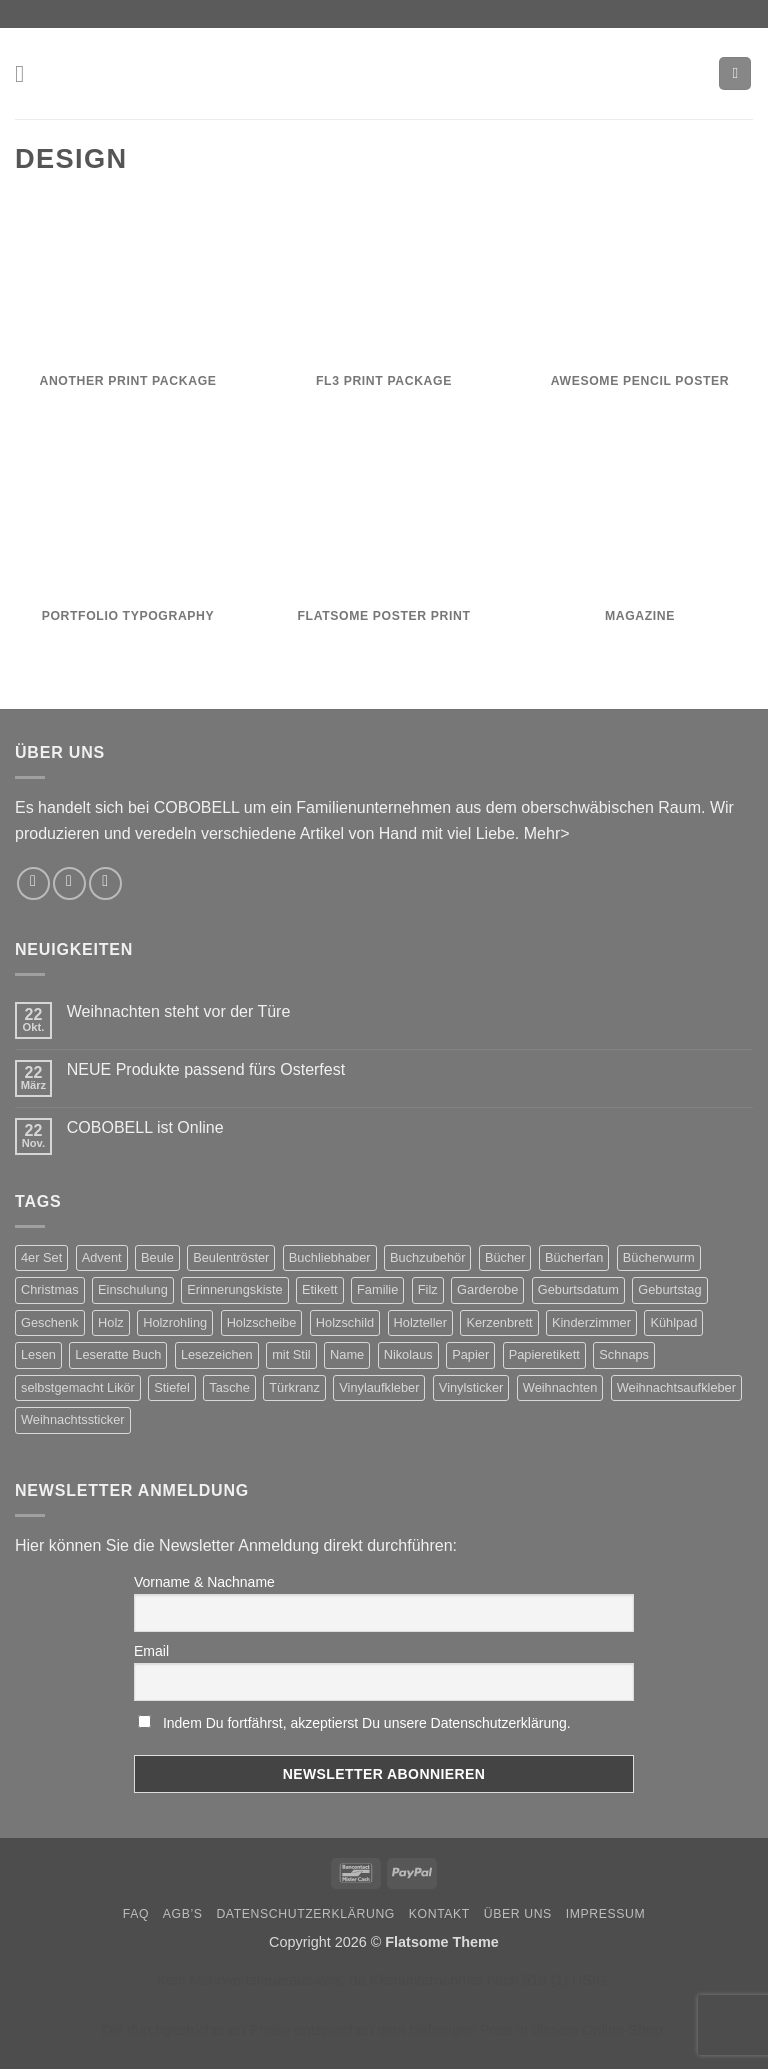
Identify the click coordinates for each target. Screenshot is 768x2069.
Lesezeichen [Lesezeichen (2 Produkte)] (217, 1354)
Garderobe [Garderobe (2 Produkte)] (487, 1289)
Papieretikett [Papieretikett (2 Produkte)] (544, 1354)
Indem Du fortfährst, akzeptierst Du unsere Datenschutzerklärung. (367, 1723)
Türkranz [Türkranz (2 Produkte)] (294, 1387)
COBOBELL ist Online (145, 1127)
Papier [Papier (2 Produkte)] (470, 1354)
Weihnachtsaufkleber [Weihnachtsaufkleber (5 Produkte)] (676, 1387)
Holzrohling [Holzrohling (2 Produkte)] (175, 1322)
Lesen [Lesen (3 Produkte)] (38, 1354)
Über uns (518, 1914)
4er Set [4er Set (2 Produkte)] (41, 1257)
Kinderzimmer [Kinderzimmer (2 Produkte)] (591, 1322)
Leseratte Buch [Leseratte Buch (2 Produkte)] (118, 1354)
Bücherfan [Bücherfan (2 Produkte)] (574, 1257)
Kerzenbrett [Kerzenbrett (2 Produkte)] (499, 1322)
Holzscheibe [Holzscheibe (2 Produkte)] (262, 1322)
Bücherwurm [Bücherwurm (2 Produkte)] (659, 1257)
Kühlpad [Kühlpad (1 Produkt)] (673, 1322)
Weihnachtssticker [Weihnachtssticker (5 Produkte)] (73, 1419)
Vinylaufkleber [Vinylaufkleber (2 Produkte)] (379, 1387)
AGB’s (183, 1914)
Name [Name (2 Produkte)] (347, 1354)
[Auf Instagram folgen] (33, 883)
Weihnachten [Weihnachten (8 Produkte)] (560, 1387)
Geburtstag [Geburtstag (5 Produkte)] (669, 1289)
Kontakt (439, 1914)
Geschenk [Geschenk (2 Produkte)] (50, 1322)
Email (151, 1651)
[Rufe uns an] (105, 883)
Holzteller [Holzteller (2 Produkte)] (420, 1322)
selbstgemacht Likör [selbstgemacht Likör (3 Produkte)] (78, 1387)
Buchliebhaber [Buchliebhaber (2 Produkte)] (330, 1257)
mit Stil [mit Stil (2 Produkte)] (291, 1354)
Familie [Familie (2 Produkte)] (377, 1289)
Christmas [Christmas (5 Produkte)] (50, 1289)
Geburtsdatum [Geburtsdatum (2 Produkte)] (578, 1289)
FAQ (136, 1914)
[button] (27, 73)
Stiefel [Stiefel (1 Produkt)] (172, 1387)
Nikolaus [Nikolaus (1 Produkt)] (408, 1354)
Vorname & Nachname (204, 1582)
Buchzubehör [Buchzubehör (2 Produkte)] (427, 1257)
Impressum (606, 1914)
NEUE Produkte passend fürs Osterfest (206, 1069)
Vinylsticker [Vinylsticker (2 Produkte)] (471, 1387)
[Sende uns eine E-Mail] (69, 883)
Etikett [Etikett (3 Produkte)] (320, 1289)
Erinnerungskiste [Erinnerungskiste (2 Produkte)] (234, 1289)
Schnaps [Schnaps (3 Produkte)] (624, 1354)
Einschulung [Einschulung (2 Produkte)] (133, 1289)
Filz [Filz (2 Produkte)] (428, 1289)
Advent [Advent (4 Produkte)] (102, 1257)
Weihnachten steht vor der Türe (179, 1011)
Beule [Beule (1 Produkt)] (157, 1257)
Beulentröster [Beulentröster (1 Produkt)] (231, 1257)
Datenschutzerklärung (305, 1914)
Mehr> (547, 833)
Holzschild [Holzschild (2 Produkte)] (345, 1322)
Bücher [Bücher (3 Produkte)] (505, 1257)
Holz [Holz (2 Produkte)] (111, 1322)
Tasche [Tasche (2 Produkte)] (229, 1387)
